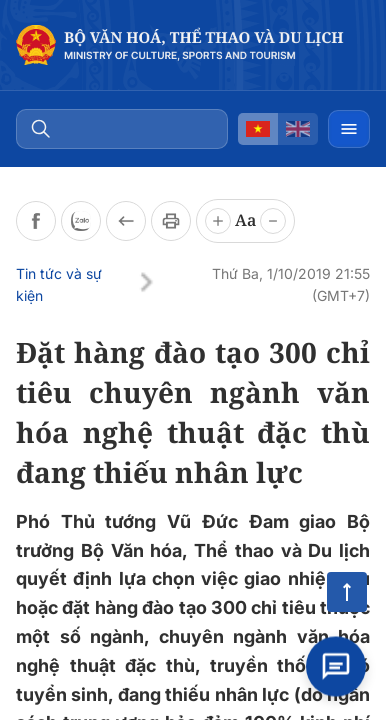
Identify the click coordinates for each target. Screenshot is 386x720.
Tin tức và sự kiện (59, 284)
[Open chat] (336, 669)
